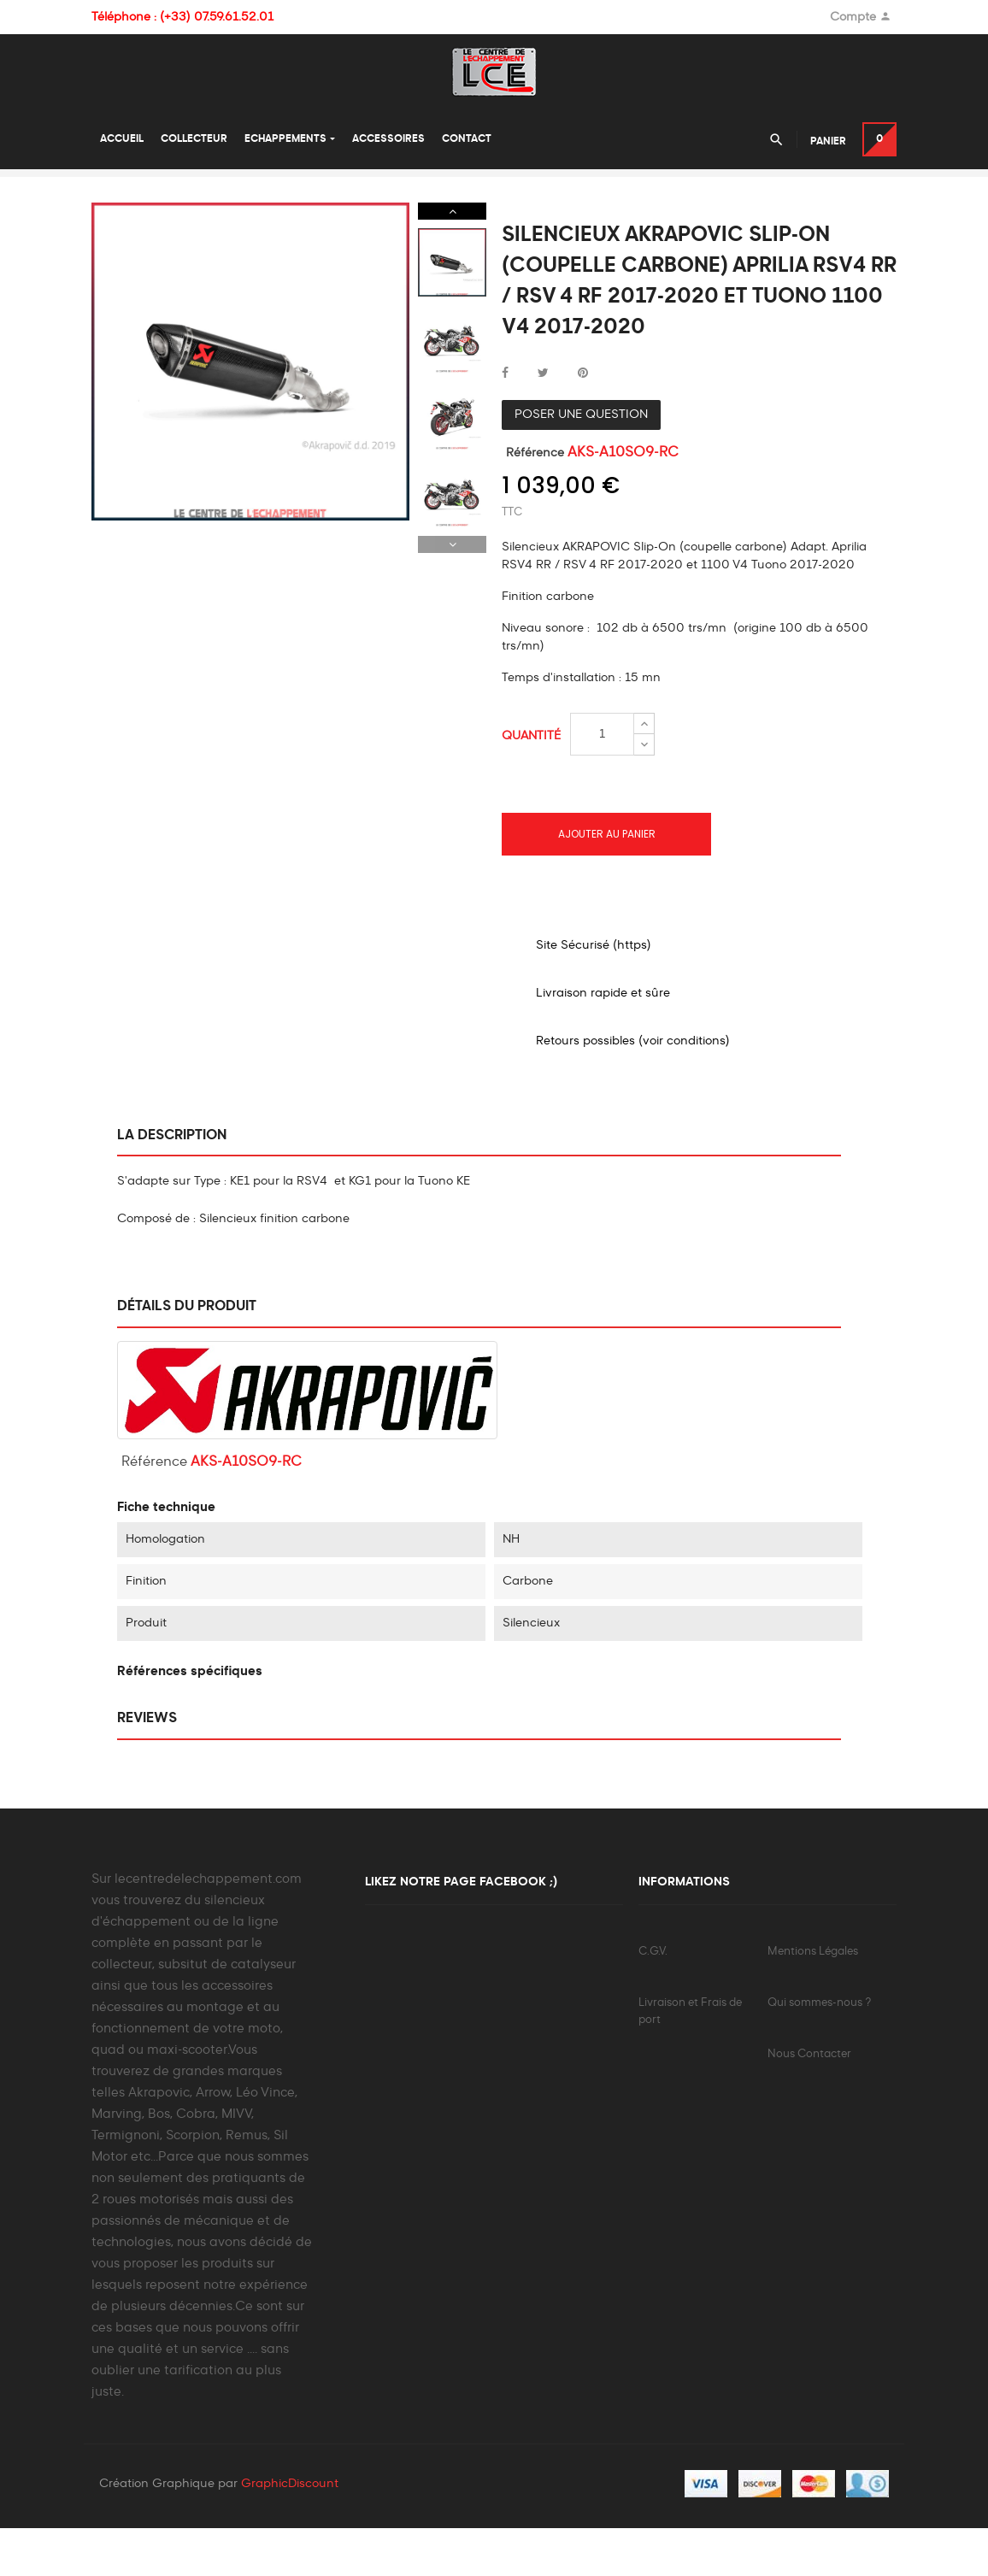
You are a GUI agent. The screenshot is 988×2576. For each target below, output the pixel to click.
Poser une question (581, 458)
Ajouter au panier (607, 877)
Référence (535, 497)
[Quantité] (602, 777)
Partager (505, 417)
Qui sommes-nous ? (819, 2046)
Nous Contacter (809, 2097)
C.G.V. (652, 1995)
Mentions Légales (812, 1995)
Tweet (543, 417)
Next (452, 254)
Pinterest (583, 417)
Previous (452, 588)
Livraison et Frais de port (690, 2055)
